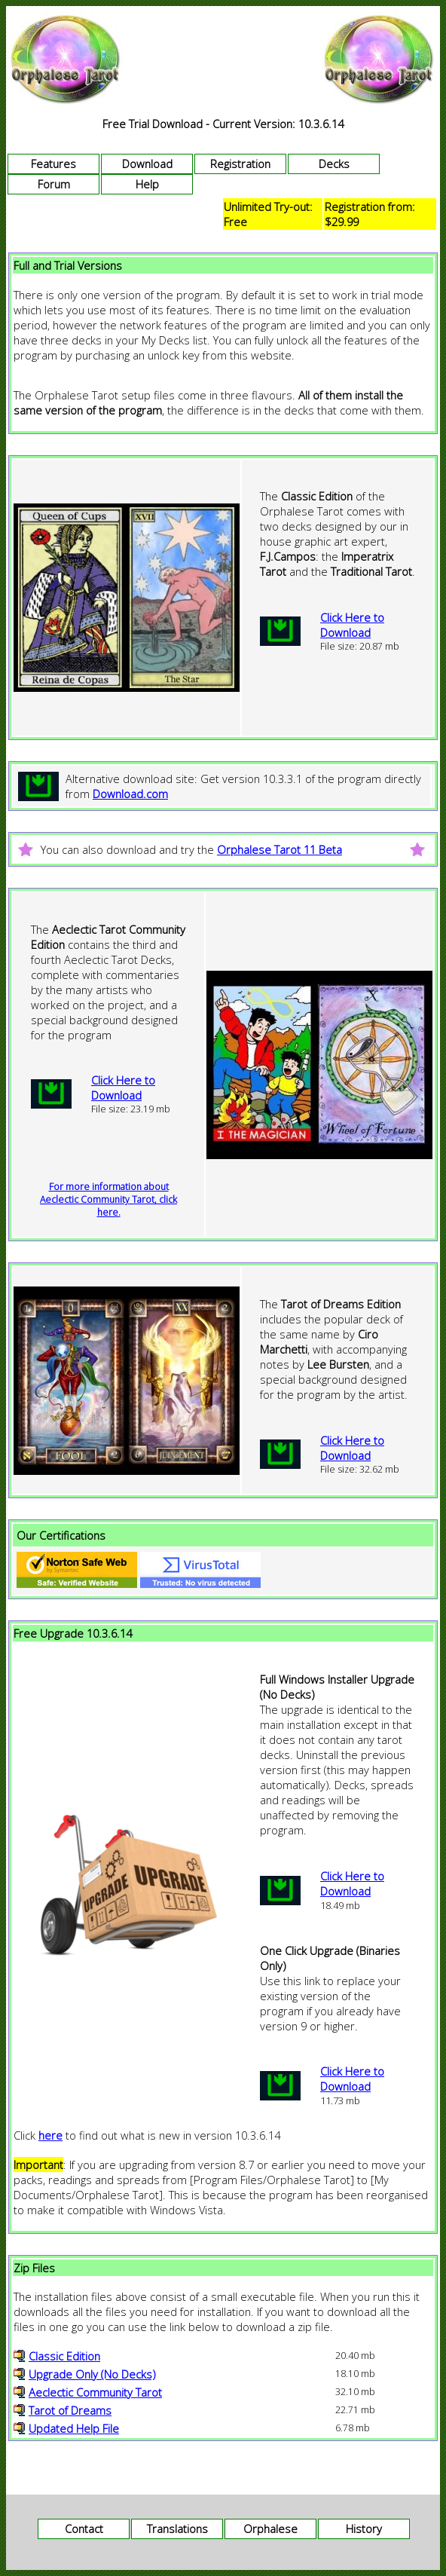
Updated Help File (74, 2428)
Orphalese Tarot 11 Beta (279, 849)
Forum (54, 183)
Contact (84, 2528)
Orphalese (270, 2528)
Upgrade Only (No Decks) (92, 2374)
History (364, 2528)
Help (147, 183)
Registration (240, 163)
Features (53, 163)
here (50, 2135)
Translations (177, 2528)
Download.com (130, 793)
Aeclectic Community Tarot (95, 2392)
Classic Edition (64, 2355)
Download (147, 163)
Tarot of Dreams (70, 2410)
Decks (334, 163)
